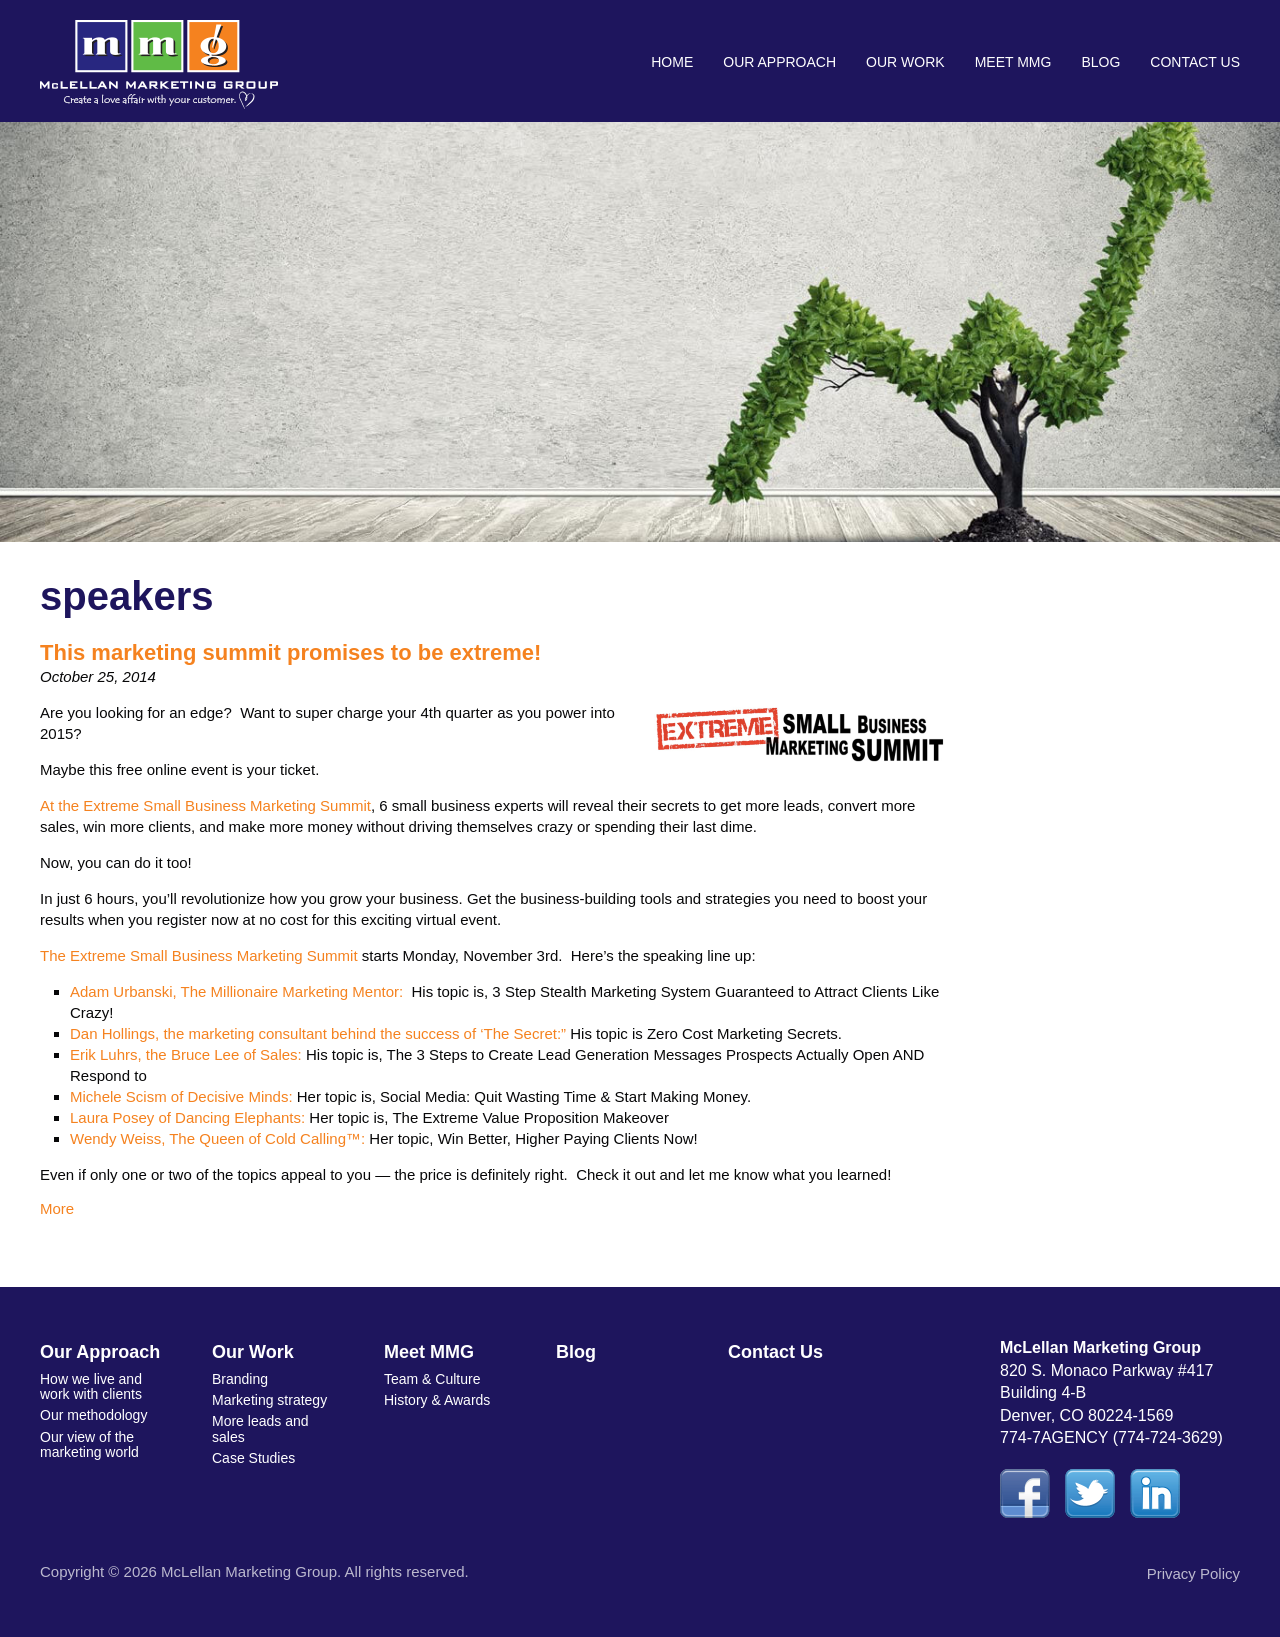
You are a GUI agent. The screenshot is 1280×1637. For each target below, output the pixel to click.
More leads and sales (260, 1428)
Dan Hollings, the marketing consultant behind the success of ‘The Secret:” (318, 1033)
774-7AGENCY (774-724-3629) (1111, 1437)
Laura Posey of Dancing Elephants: (187, 1117)
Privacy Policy (1193, 1573)
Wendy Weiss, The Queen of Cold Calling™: (217, 1138)
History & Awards (437, 1400)
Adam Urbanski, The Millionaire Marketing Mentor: (236, 991)
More (57, 1208)
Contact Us (1195, 62)
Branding (240, 1379)
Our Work (905, 62)
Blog (1100, 62)
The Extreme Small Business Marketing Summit (199, 955)
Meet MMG (1013, 62)
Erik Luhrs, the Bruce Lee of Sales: (186, 1054)
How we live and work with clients (91, 1386)
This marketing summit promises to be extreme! (290, 652)
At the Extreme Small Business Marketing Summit (205, 805)
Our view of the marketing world (89, 1444)
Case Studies (253, 1458)
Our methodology (93, 1415)
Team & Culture (432, 1379)
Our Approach (779, 62)
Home (672, 62)
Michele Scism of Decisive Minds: (181, 1096)
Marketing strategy (269, 1400)
